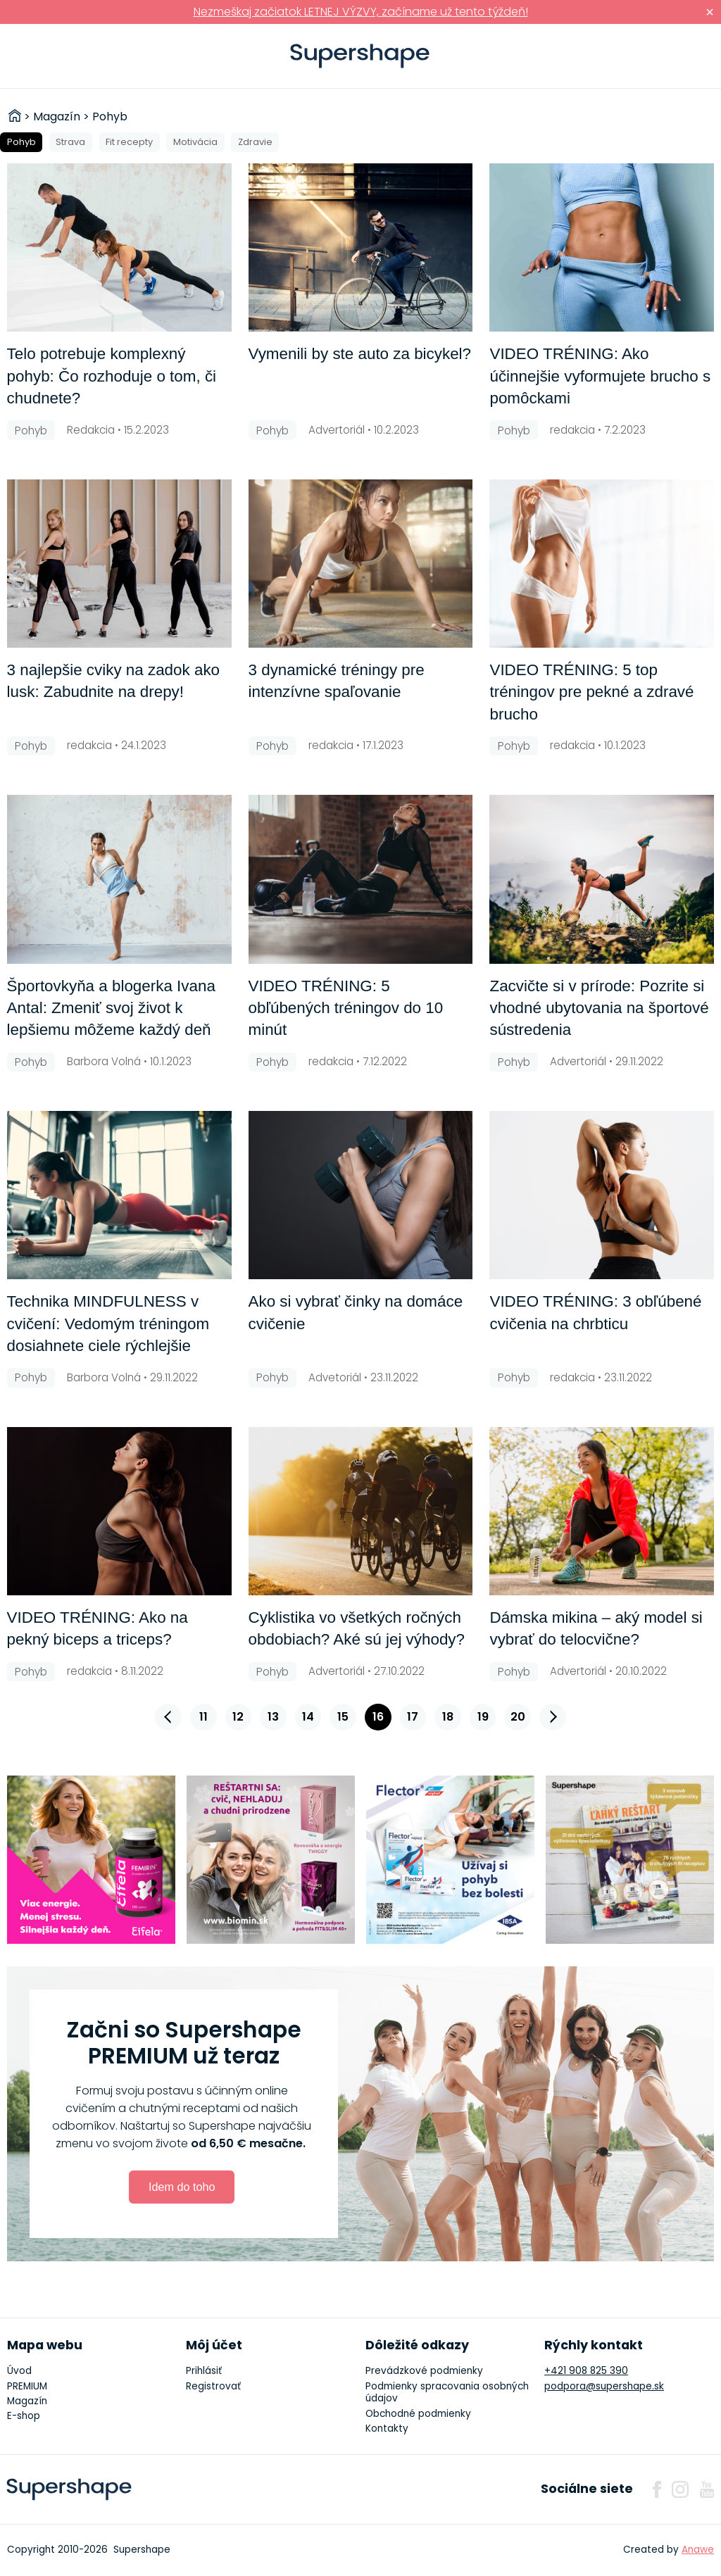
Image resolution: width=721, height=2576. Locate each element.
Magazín (27, 2401)
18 (447, 1717)
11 (203, 1717)
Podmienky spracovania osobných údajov (447, 2393)
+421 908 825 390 (586, 2370)
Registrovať (213, 2386)
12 (238, 1717)
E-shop (23, 2416)
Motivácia (195, 142)
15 (343, 1717)
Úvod (19, 2370)
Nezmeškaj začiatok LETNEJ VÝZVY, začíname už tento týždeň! (361, 12)
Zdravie (255, 142)
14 (308, 1717)
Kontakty (386, 2428)
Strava (70, 142)
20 (517, 1717)
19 (483, 1717)
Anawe (698, 2549)
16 (378, 1717)
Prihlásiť (689, 56)
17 (412, 1717)
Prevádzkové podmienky (424, 2370)
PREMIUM (27, 2386)
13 (273, 1717)
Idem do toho (182, 2186)
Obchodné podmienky (418, 2413)
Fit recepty (129, 142)
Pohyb (21, 142)
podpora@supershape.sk (604, 2386)
